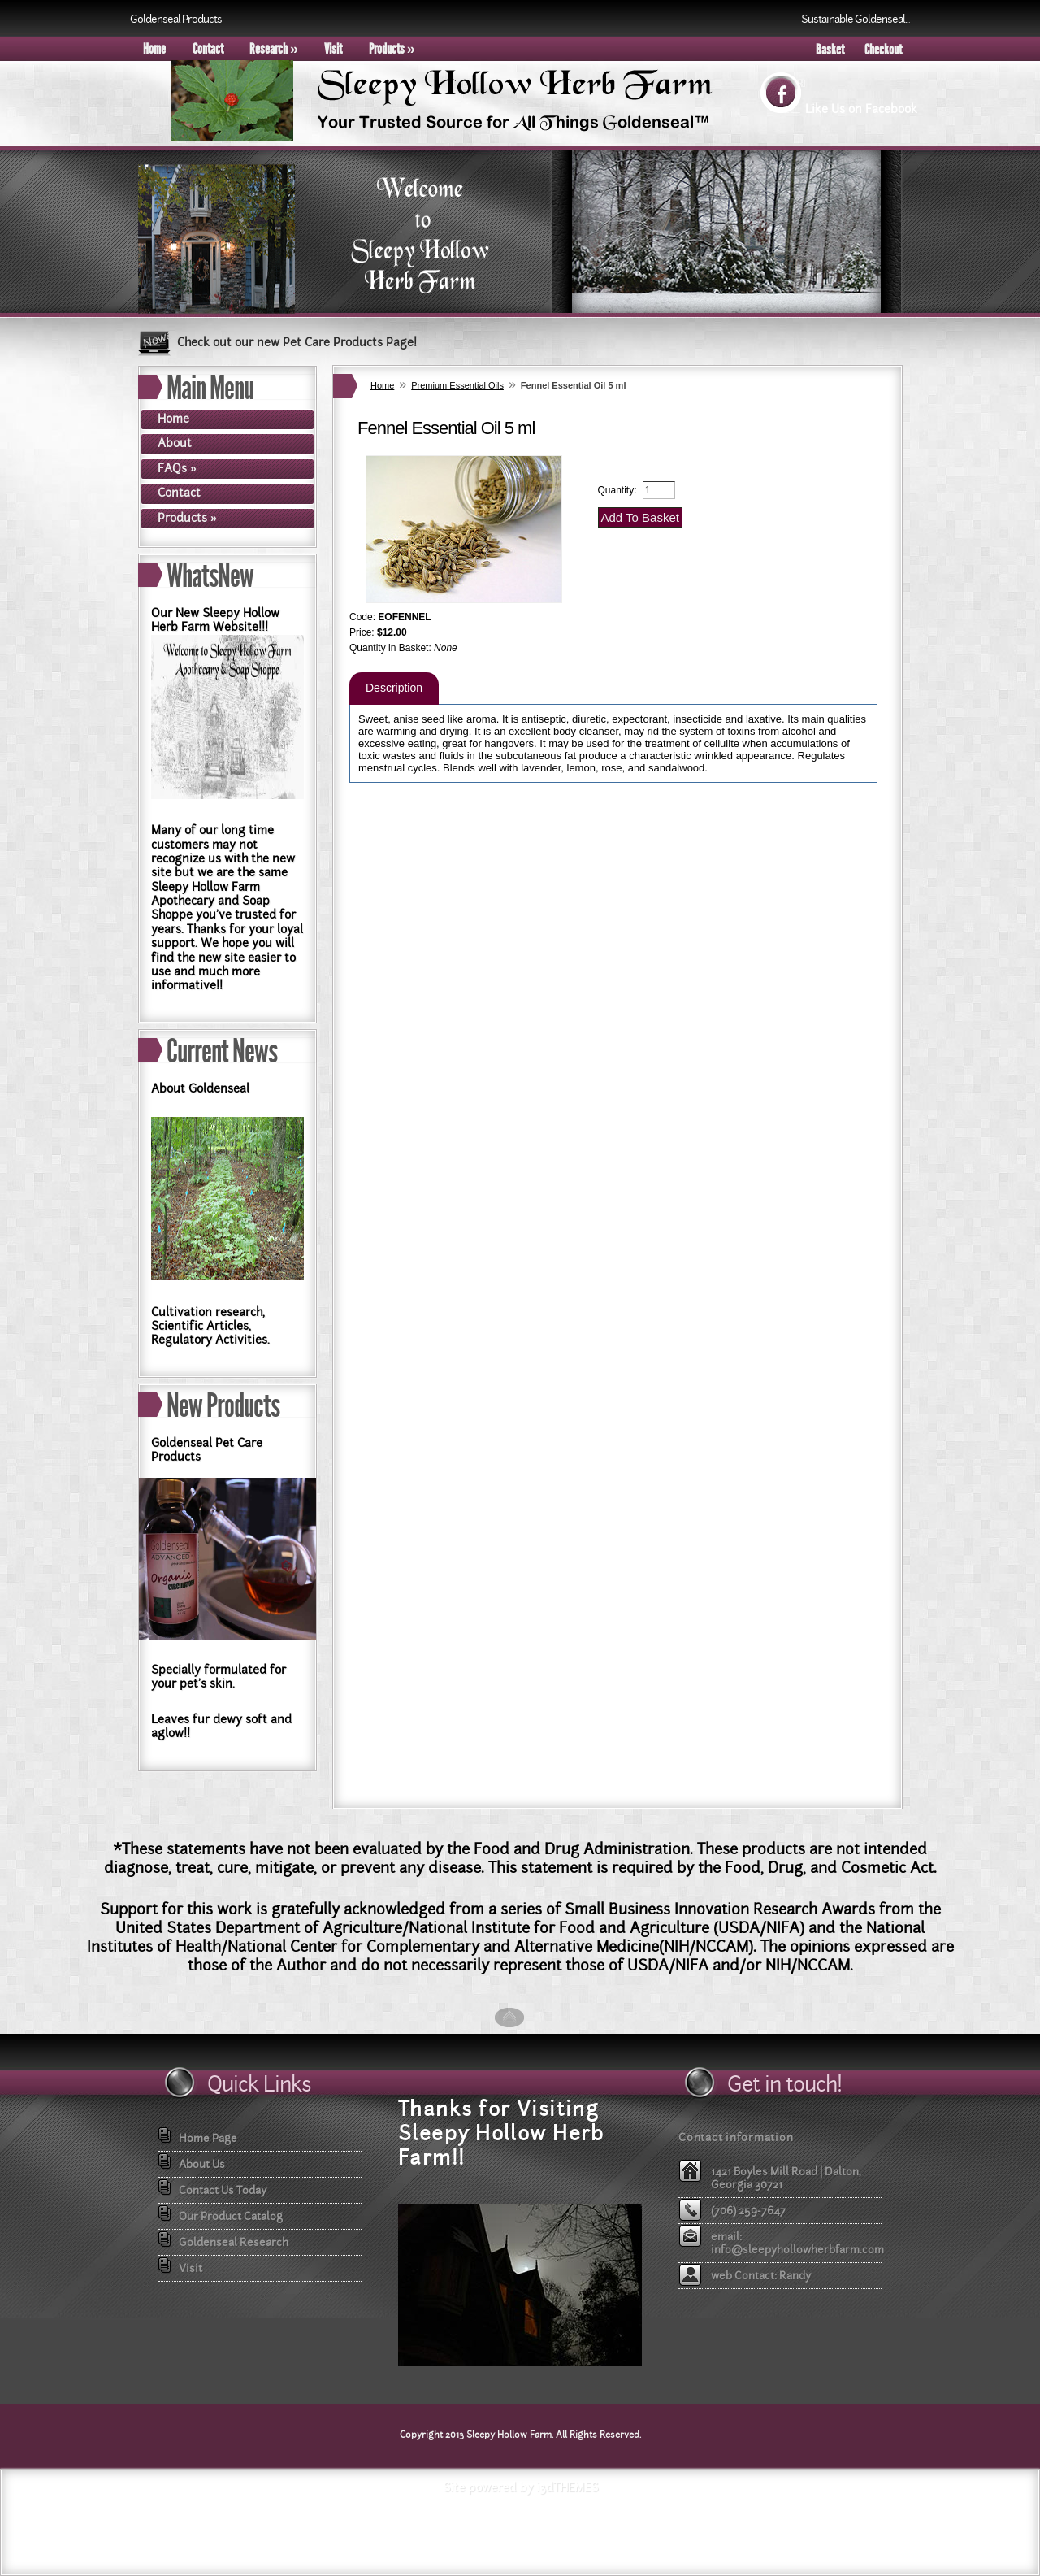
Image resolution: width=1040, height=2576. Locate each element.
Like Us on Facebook (861, 109)
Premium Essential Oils (457, 385)
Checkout (883, 50)
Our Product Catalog (231, 2215)
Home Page (208, 2137)
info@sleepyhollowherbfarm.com (797, 2249)
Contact (208, 49)
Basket (830, 50)
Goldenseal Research (233, 2241)
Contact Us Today (222, 2189)
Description (394, 687)
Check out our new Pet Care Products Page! (297, 342)
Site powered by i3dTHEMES (520, 2487)
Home (154, 49)
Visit (333, 49)
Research (273, 49)
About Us (202, 2163)
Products (392, 49)
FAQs (177, 468)
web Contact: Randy (761, 2275)
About (175, 443)
